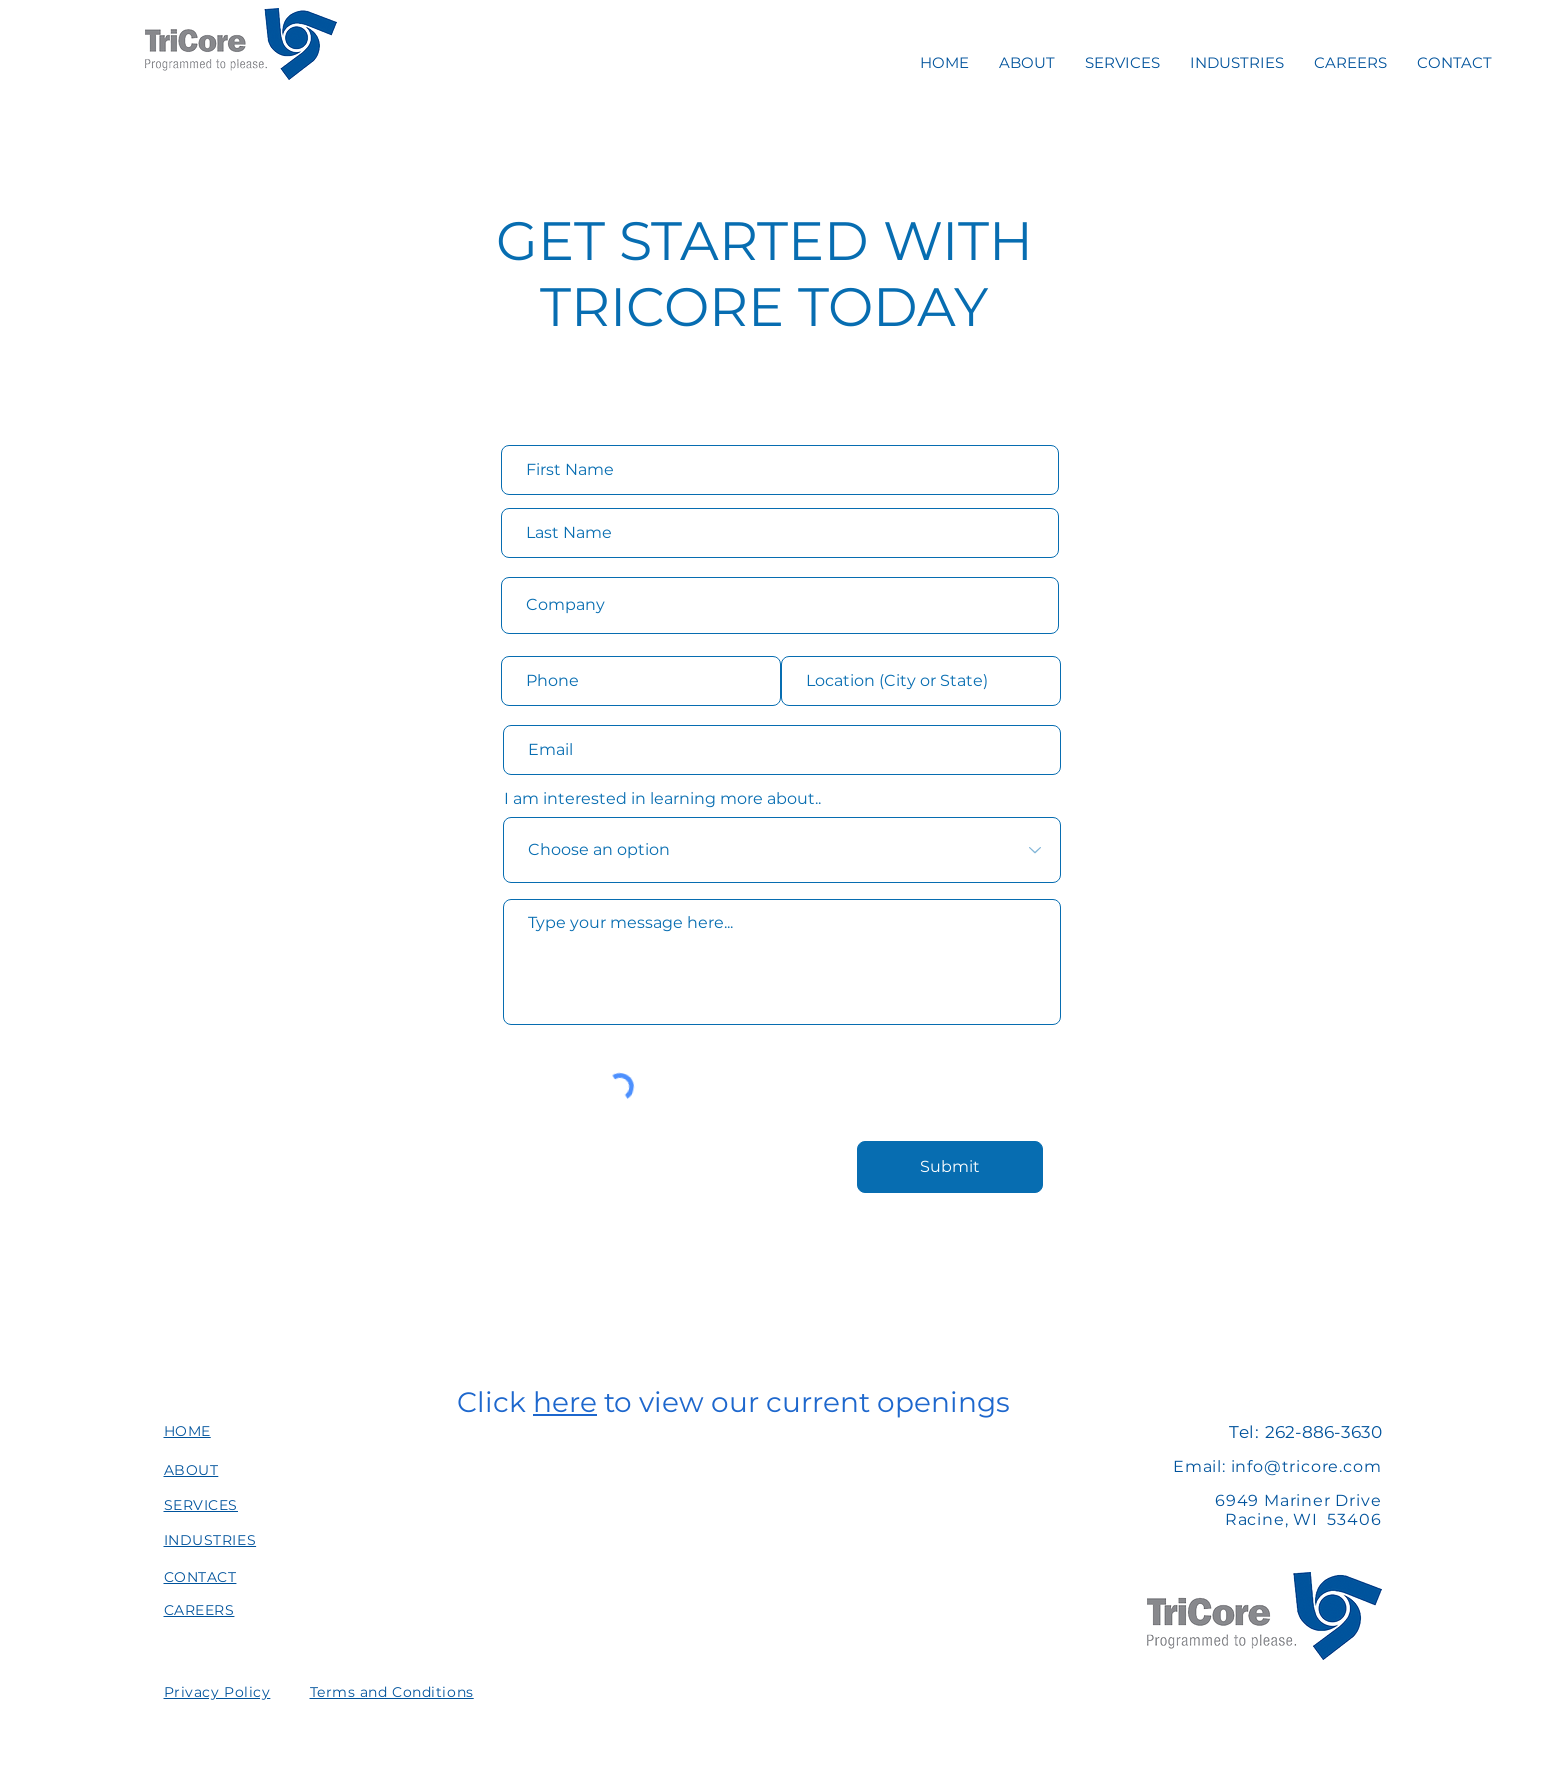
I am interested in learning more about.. (662, 799)
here (565, 1402)
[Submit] (950, 1167)
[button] (217, 1692)
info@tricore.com (1306, 1466)
